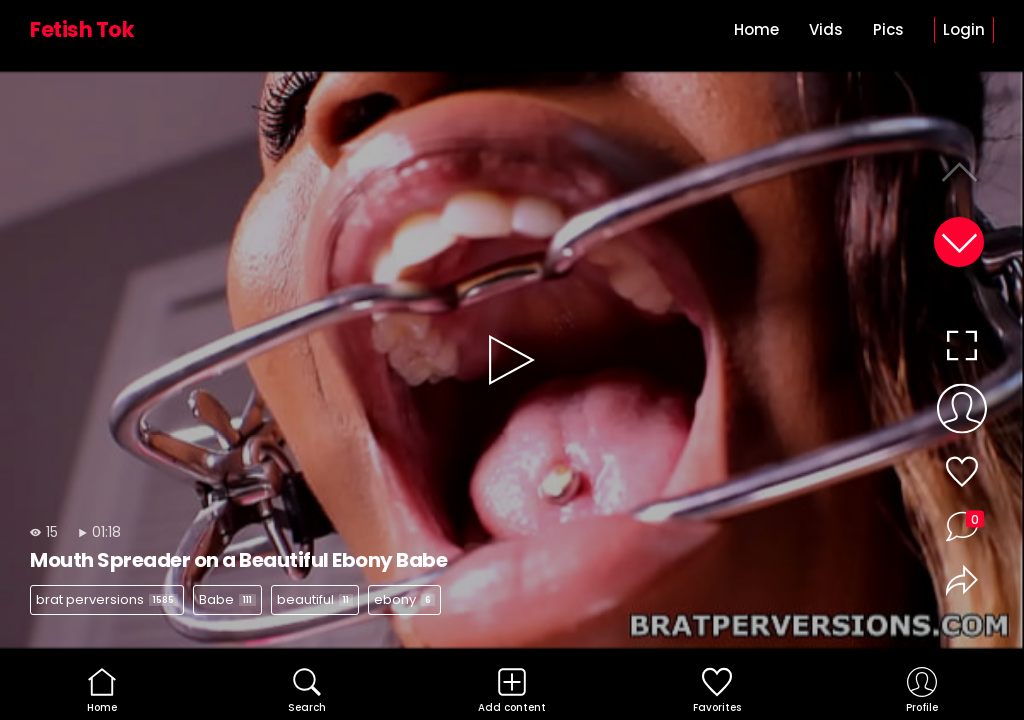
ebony (404, 599)
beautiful (315, 599)
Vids (826, 29)
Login (964, 29)
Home (756, 29)
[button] (959, 242)
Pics (888, 29)
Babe (227, 599)
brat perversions (107, 599)
